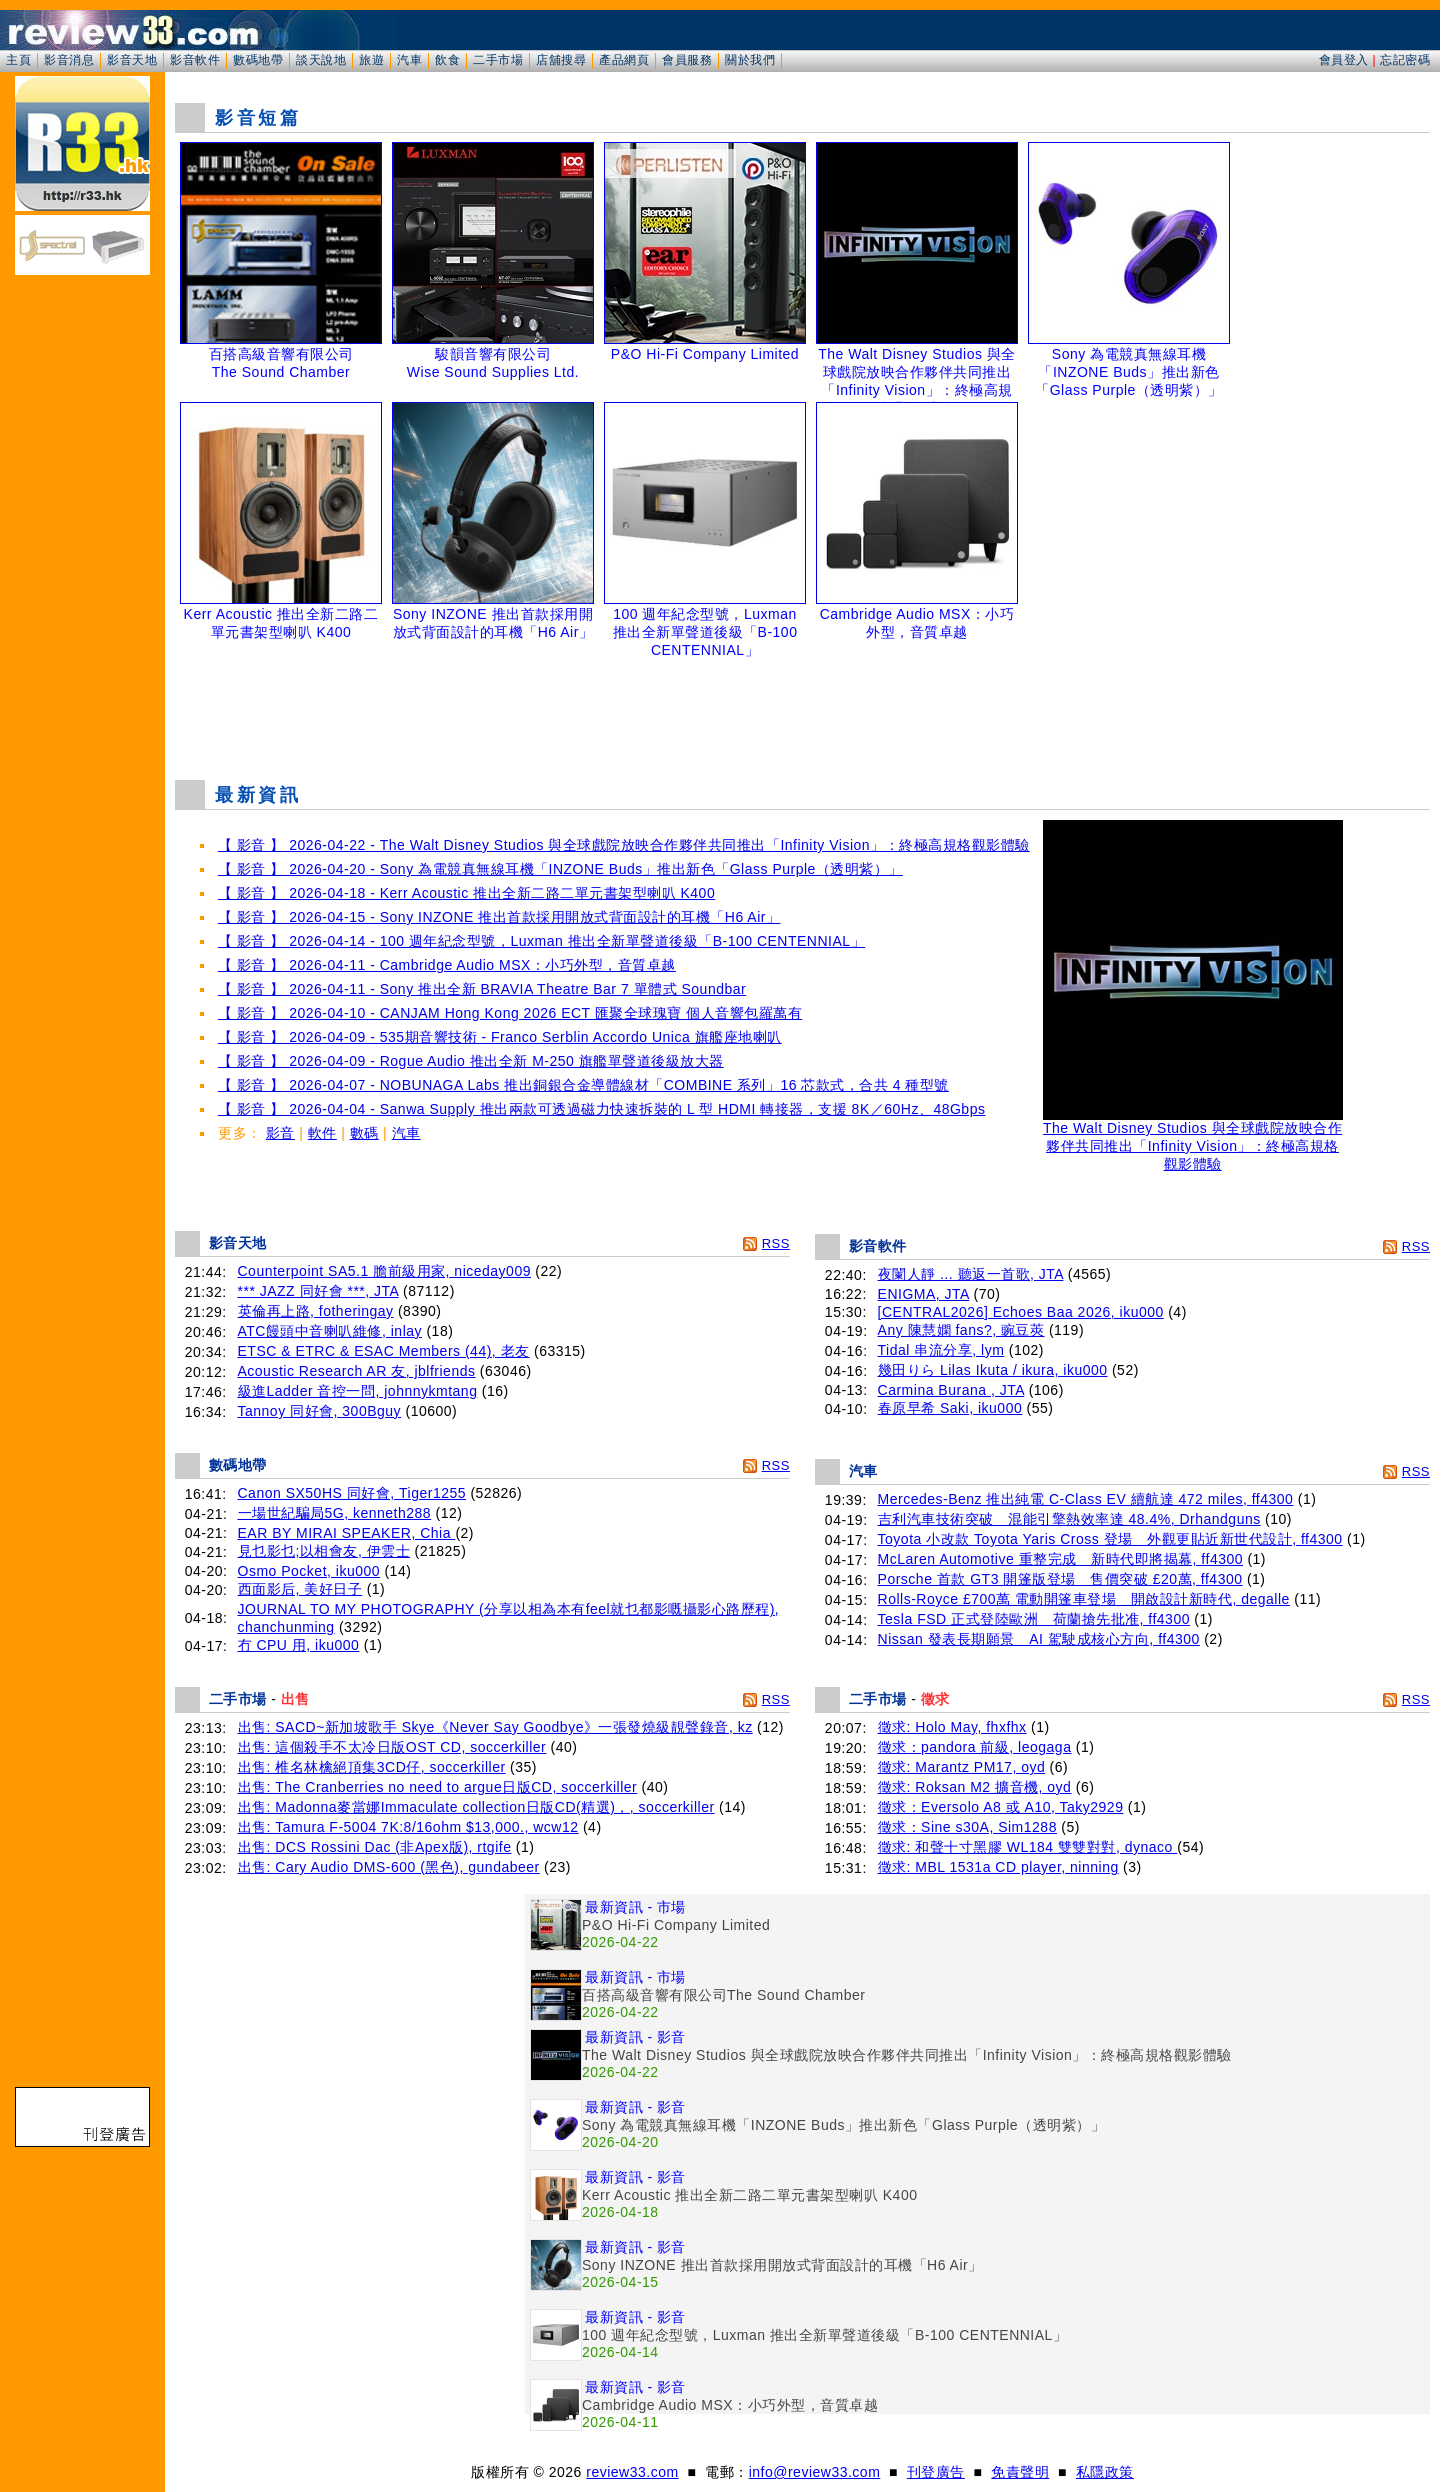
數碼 (364, 1133)
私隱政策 (1105, 2472)
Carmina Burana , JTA (951, 1390)
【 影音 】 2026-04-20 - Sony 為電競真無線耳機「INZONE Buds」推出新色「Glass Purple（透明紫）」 (560, 869)
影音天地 (132, 60)
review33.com (632, 2472)
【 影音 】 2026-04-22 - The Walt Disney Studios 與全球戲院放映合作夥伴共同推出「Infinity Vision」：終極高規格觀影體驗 (624, 845)
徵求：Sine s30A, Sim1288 (967, 1827)
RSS (776, 1243)
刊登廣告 (936, 2472)
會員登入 (1344, 60)
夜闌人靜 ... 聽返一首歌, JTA (971, 1274)
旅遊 (371, 60)
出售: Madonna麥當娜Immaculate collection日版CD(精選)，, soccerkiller (476, 1807)
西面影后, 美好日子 (300, 1589)
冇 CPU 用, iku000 (299, 1645)
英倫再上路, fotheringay (316, 1311)
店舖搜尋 (561, 60)
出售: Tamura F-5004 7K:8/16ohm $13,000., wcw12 (408, 1827)
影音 (280, 1133)
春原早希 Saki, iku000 (950, 1408)
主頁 (18, 60)
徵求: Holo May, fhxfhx (952, 1727)
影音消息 (69, 60)
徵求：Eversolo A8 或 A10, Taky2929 (1001, 1807)
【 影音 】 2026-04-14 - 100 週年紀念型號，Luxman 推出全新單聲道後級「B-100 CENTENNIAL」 (541, 941)
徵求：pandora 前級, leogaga (975, 1747)
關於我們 (750, 60)
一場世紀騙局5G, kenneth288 (335, 1513)
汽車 (409, 60)
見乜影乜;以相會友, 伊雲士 (324, 1551)
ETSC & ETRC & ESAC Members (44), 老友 (384, 1351)
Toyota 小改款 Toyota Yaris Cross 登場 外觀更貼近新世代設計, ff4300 (1110, 1539)
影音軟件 (195, 60)
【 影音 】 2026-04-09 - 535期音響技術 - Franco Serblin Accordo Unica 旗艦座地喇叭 (500, 1037)
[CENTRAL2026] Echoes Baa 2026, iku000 (1021, 1312)
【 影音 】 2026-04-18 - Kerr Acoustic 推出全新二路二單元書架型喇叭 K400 (466, 893)
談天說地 (321, 60)
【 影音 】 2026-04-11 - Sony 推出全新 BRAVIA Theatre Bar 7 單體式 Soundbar (482, 989)
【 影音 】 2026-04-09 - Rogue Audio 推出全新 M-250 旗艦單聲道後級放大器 (471, 1061)
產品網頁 (624, 60)
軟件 (322, 1133)
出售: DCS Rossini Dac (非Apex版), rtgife (375, 1847)
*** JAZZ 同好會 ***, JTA (318, 1291)
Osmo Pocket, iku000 (309, 1571)
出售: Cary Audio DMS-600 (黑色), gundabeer (389, 1867)
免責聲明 (1020, 2472)
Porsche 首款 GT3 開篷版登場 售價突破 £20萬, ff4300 (1060, 1579)
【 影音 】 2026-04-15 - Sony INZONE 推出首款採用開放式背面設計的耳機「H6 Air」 (499, 917)
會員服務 (687, 60)
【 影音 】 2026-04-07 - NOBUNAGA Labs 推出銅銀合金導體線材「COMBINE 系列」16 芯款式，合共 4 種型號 (583, 1085)
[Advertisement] (803, 714)
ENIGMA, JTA (924, 1294)
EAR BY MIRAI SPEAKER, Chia (347, 1533)
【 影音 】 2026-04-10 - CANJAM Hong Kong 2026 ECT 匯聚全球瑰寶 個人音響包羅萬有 (510, 1013)
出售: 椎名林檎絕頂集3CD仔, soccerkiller (372, 1767)
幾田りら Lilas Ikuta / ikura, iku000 (993, 1370)
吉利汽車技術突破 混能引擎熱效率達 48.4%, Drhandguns (1069, 1519)
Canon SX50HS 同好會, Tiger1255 (352, 1493)
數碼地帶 (258, 60)
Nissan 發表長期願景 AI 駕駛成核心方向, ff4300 (1039, 1639)
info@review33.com (815, 2472)
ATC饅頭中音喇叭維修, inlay (330, 1331)
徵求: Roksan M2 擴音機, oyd (975, 1787)
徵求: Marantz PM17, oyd (962, 1767)
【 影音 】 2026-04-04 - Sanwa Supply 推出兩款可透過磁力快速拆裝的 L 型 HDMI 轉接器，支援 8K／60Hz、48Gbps (601, 1109)
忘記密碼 (1405, 60)
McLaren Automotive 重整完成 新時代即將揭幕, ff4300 (1060, 1559)
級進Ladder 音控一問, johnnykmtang (358, 1391)
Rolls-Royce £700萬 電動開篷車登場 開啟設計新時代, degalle (1084, 1599)
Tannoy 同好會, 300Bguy (320, 1411)
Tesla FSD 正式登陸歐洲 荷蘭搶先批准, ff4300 (1034, 1619)
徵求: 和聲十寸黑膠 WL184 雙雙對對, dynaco (1028, 1847)
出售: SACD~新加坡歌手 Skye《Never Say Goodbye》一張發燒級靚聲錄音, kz (495, 1727)
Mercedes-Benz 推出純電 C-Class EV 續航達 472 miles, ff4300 (1086, 1499)
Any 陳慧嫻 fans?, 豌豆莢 (961, 1330)
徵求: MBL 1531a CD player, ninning (998, 1867)
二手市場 (498, 60)
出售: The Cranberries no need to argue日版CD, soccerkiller (438, 1787)
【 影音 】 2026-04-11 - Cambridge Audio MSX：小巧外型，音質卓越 (447, 965)
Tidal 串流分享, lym (941, 1350)
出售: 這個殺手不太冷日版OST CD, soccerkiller (392, 1747)
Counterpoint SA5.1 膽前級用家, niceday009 (384, 1271)
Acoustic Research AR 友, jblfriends (357, 1371)
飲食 (447, 60)
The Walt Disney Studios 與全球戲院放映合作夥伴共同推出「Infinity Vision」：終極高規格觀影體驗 (1193, 1139)
